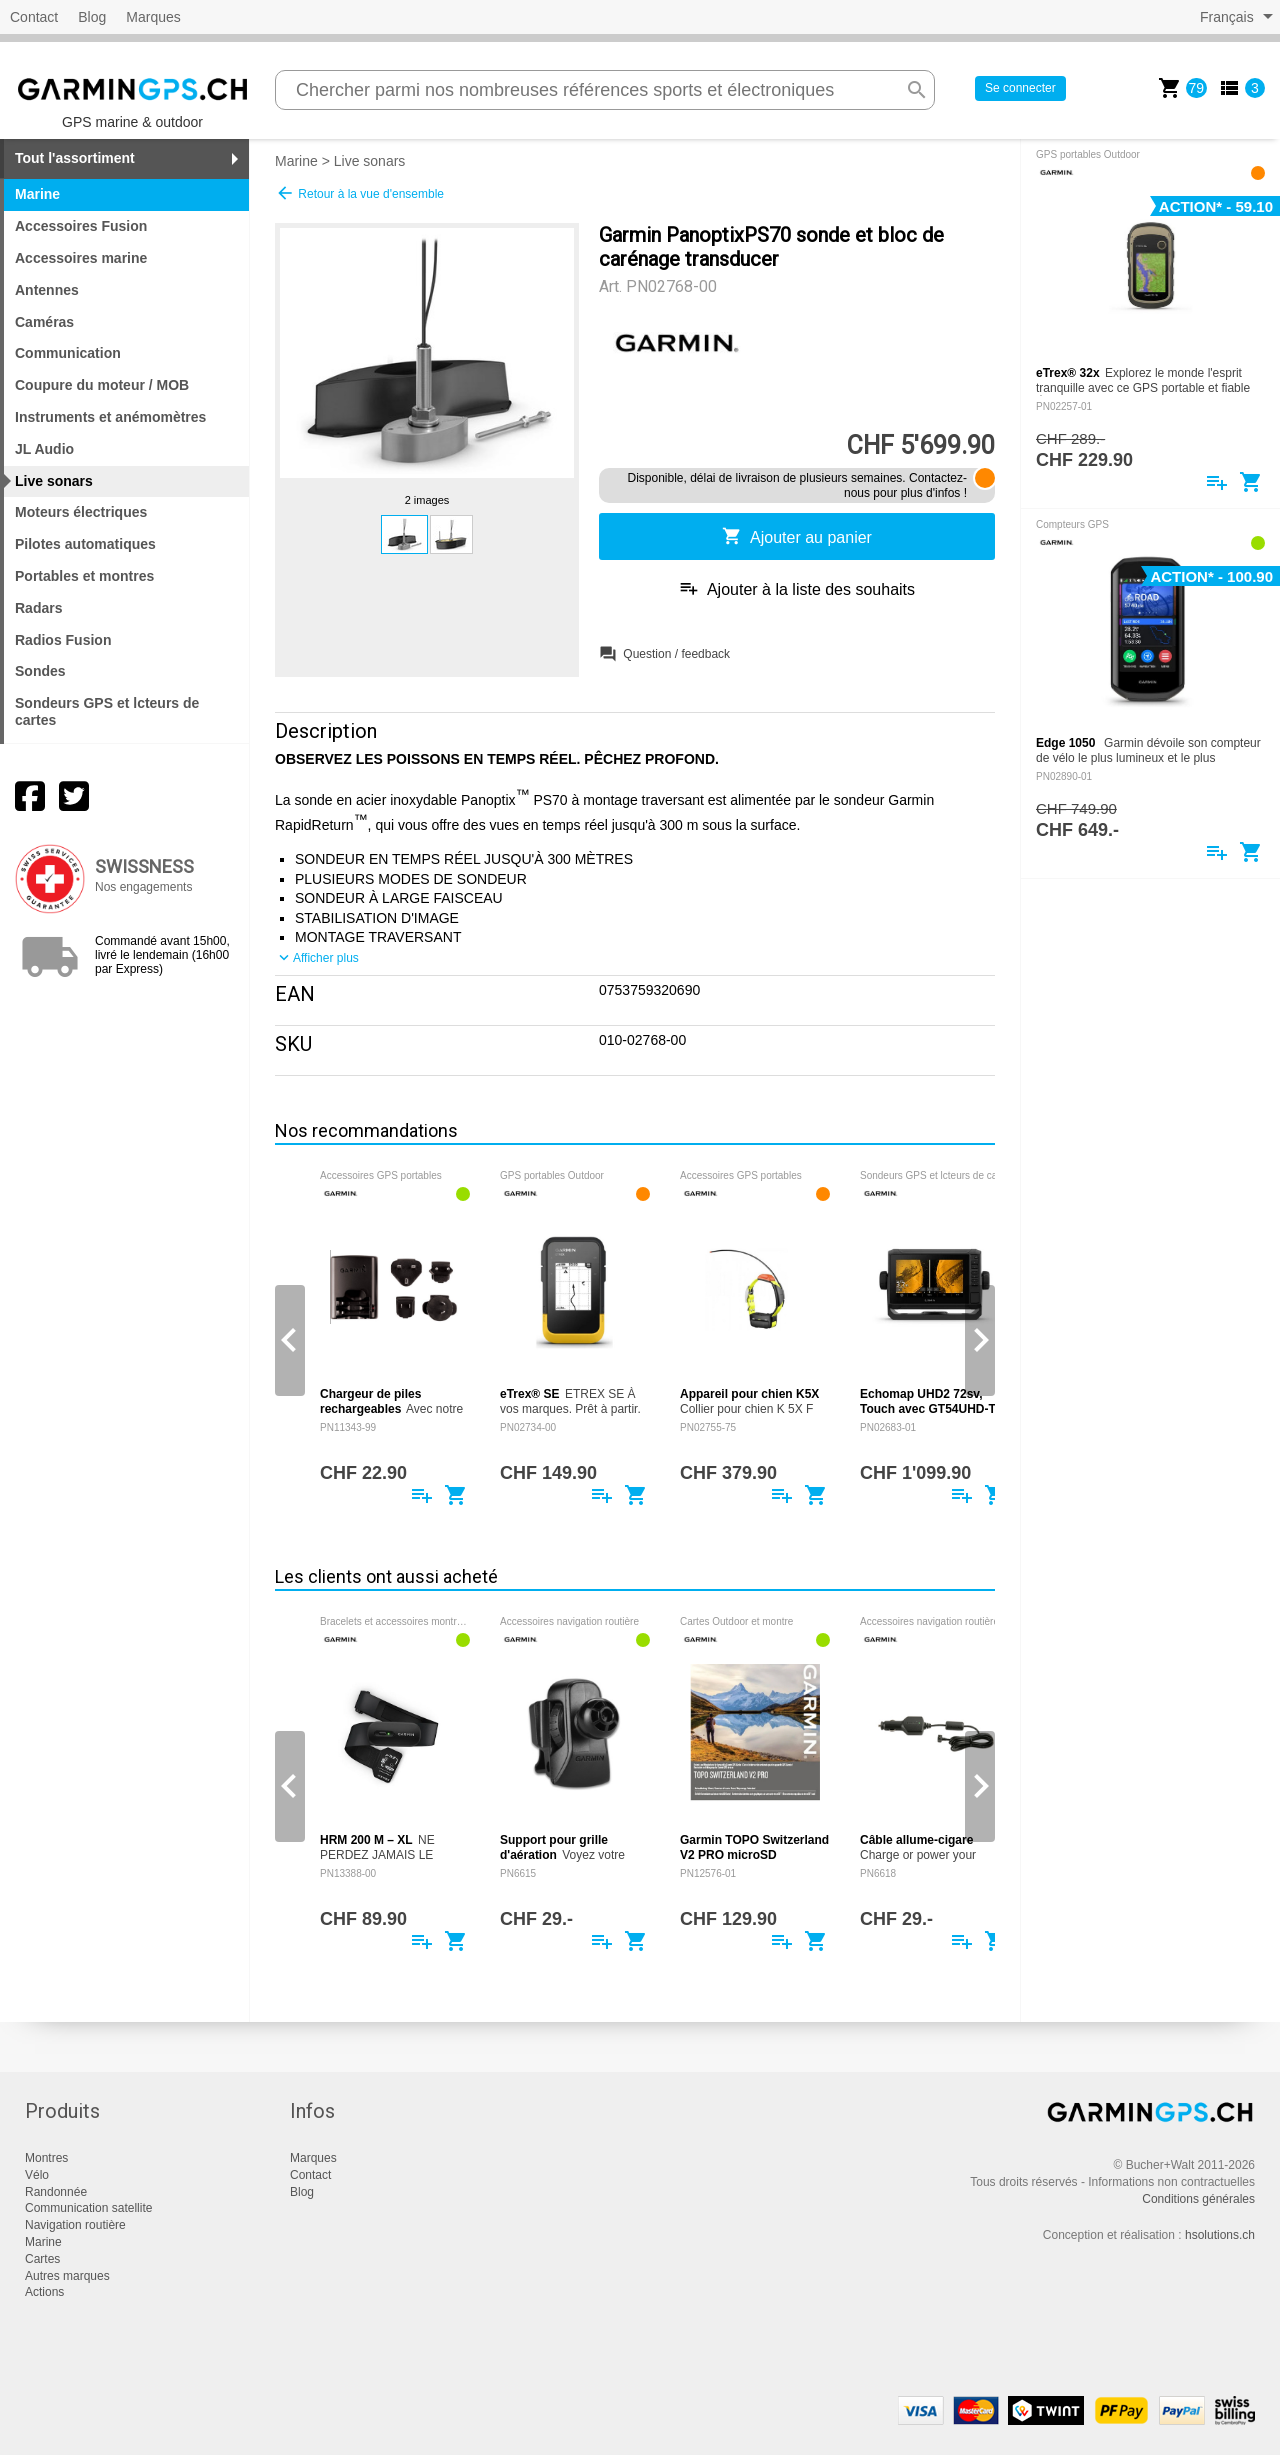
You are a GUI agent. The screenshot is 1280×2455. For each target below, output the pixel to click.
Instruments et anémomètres (110, 417)
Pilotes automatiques (85, 544)
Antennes (47, 290)
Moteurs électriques (81, 512)
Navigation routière (75, 2225)
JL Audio (44, 449)
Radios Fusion (63, 640)
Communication (68, 353)
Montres (46, 2158)
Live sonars (370, 161)
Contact (34, 17)
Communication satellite (88, 2208)
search (917, 90)
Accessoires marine (81, 258)
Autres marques (67, 2276)
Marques (153, 17)
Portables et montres (84, 576)
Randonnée (56, 2192)
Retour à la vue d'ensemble (359, 193)
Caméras (44, 322)
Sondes (40, 671)
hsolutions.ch (1220, 2235)
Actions (44, 2292)
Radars (38, 608)
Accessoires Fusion (81, 226)
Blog (92, 17)
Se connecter (1020, 88)
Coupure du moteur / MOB (102, 385)
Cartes (42, 2259)
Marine (296, 161)
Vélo (37, 2175)
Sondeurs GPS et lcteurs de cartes (107, 711)
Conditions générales (1198, 2199)
